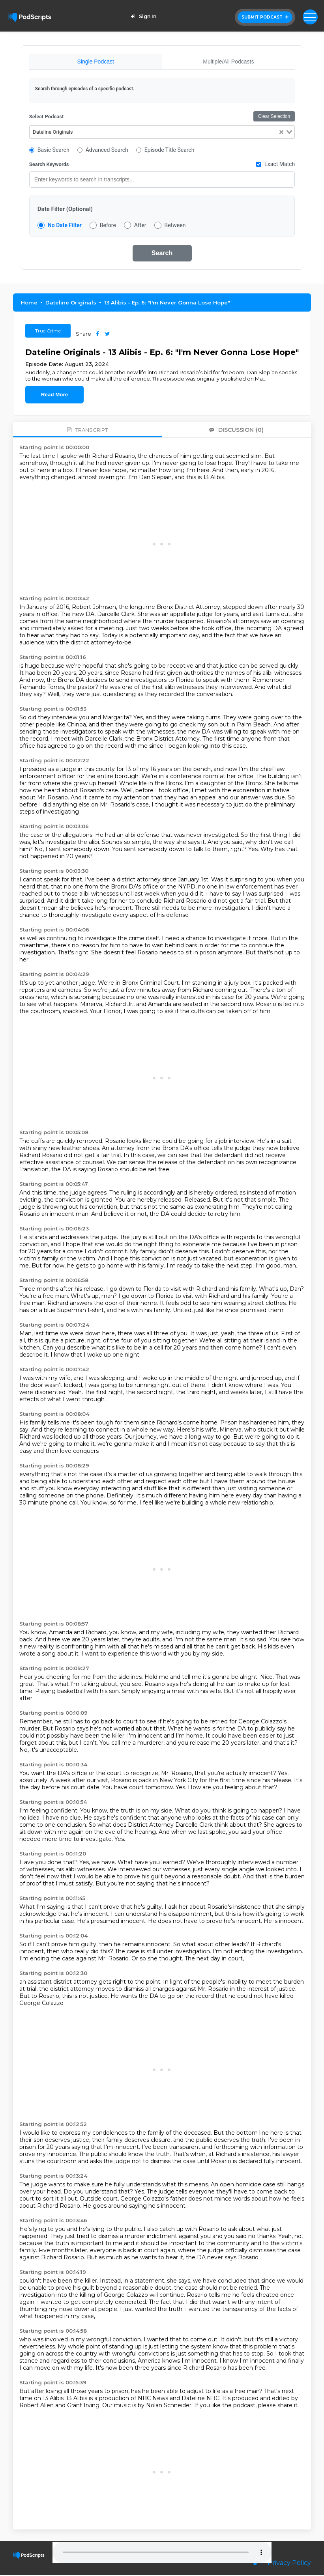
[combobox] (162, 133)
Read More (54, 395)
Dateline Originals (70, 303)
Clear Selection (274, 117)
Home (29, 303)
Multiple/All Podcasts (228, 61)
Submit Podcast (265, 17)
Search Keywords (49, 165)
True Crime (48, 331)
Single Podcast (95, 61)
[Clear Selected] (281, 133)
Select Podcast (46, 117)
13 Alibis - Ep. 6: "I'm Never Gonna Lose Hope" (167, 303)
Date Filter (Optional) (65, 209)
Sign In (142, 16)
